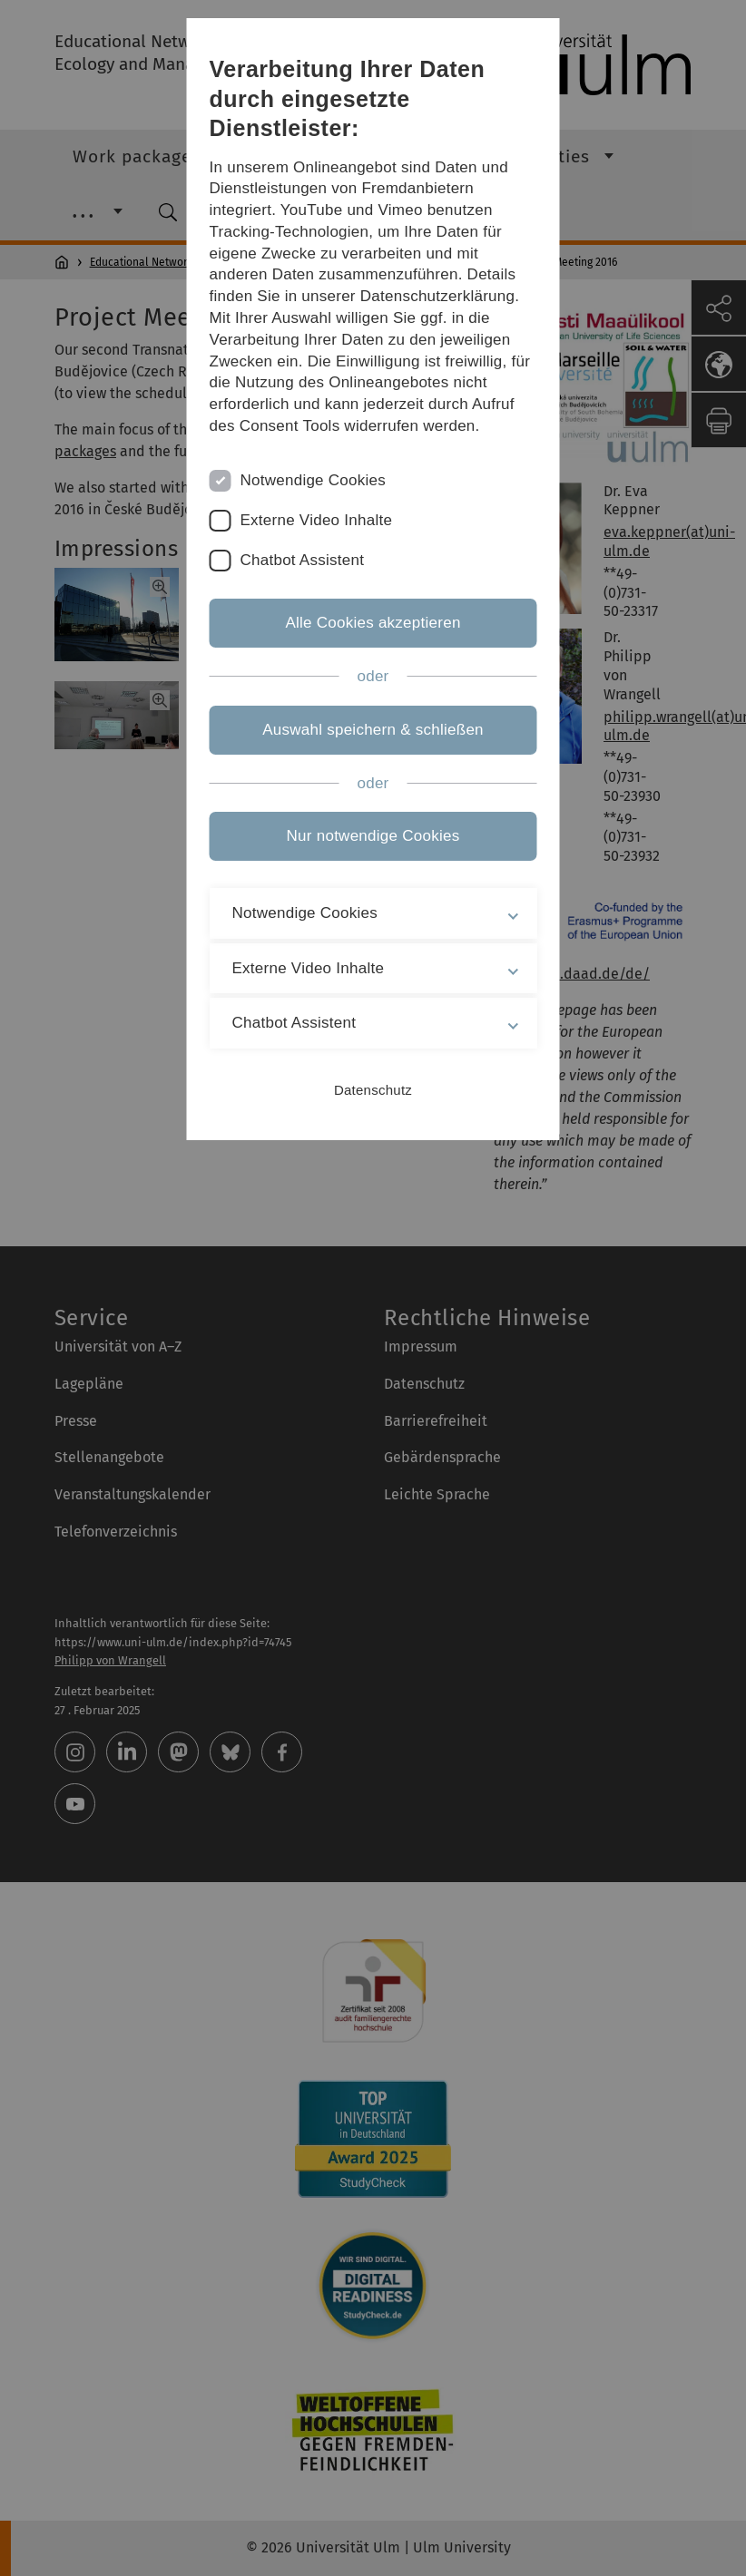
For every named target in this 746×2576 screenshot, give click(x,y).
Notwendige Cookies (313, 480)
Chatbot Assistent (302, 560)
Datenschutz (373, 1090)
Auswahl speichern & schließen (373, 729)
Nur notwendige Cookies (373, 835)
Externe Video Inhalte (316, 520)
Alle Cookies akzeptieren (372, 622)
